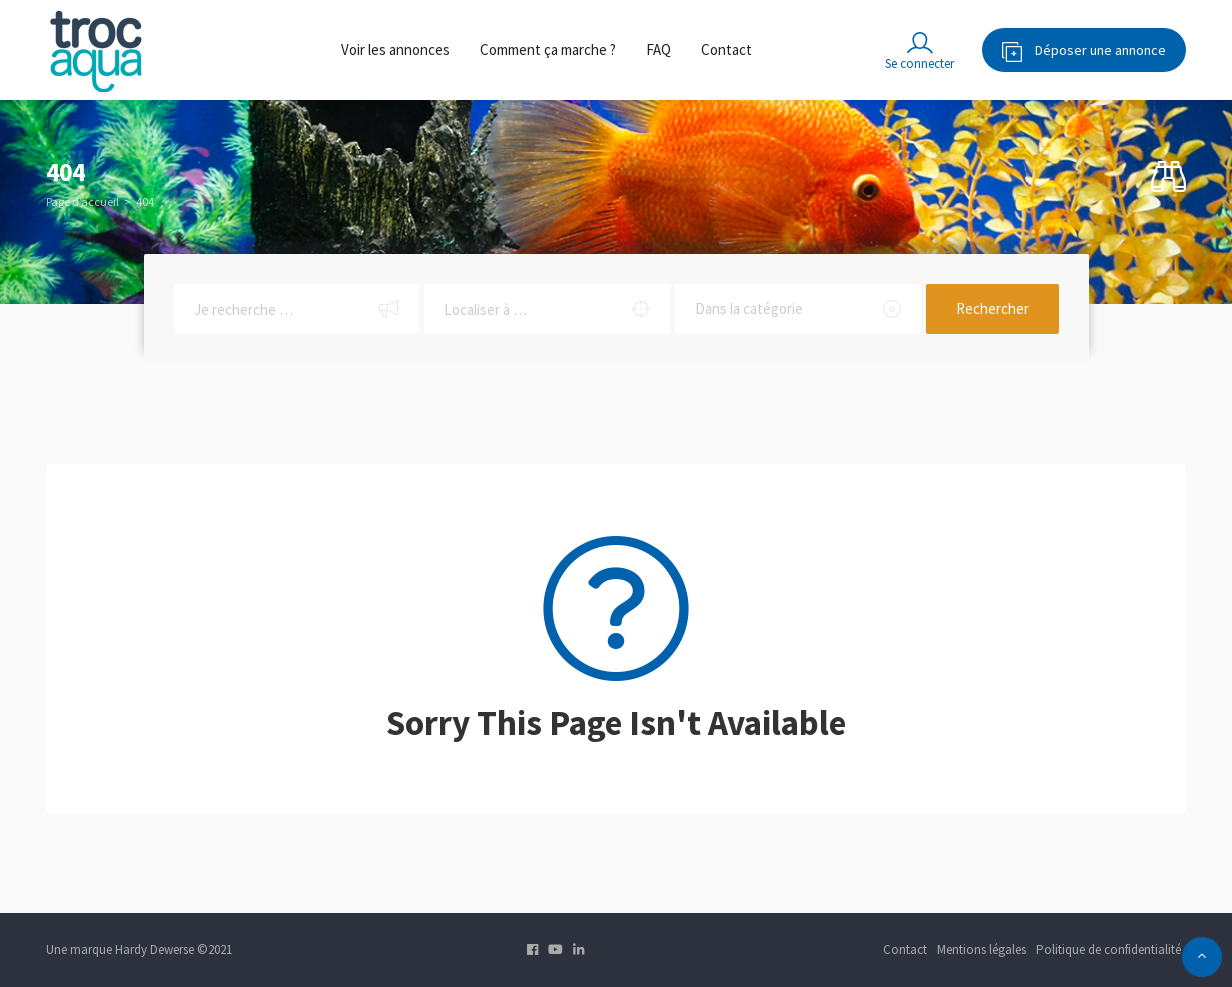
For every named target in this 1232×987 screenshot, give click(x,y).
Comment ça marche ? (548, 49)
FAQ (658, 49)
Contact (726, 49)
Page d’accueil (82, 201)
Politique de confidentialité (1108, 949)
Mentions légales (981, 949)
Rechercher (992, 308)
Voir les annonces (395, 49)
